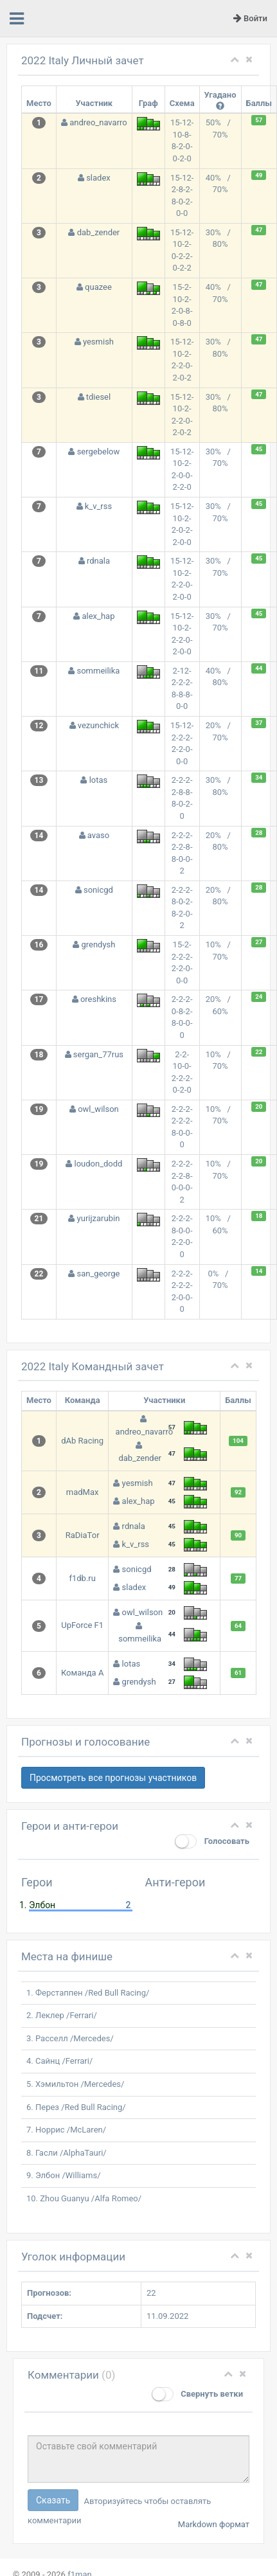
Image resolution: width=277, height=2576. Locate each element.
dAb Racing (82, 1440)
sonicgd (98, 890)
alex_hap (98, 616)
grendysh (98, 944)
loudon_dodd (98, 1163)
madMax (82, 1492)
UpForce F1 (82, 1625)
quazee (98, 287)
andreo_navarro (98, 122)
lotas (98, 780)
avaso (98, 835)
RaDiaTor (83, 1535)
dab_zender (98, 232)
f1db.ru (82, 1578)
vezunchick (98, 725)
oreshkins (98, 999)
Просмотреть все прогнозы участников (113, 1778)
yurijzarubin (98, 1218)
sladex (98, 178)
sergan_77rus (98, 1054)
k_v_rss (98, 506)
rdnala (98, 561)
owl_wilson (98, 1109)
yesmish (98, 341)
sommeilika (98, 670)
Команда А (82, 1672)
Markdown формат (213, 2524)
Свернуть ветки (197, 2394)
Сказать (53, 2500)
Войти (250, 18)
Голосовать (212, 1841)
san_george (98, 1273)
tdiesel (98, 397)
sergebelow (98, 451)
